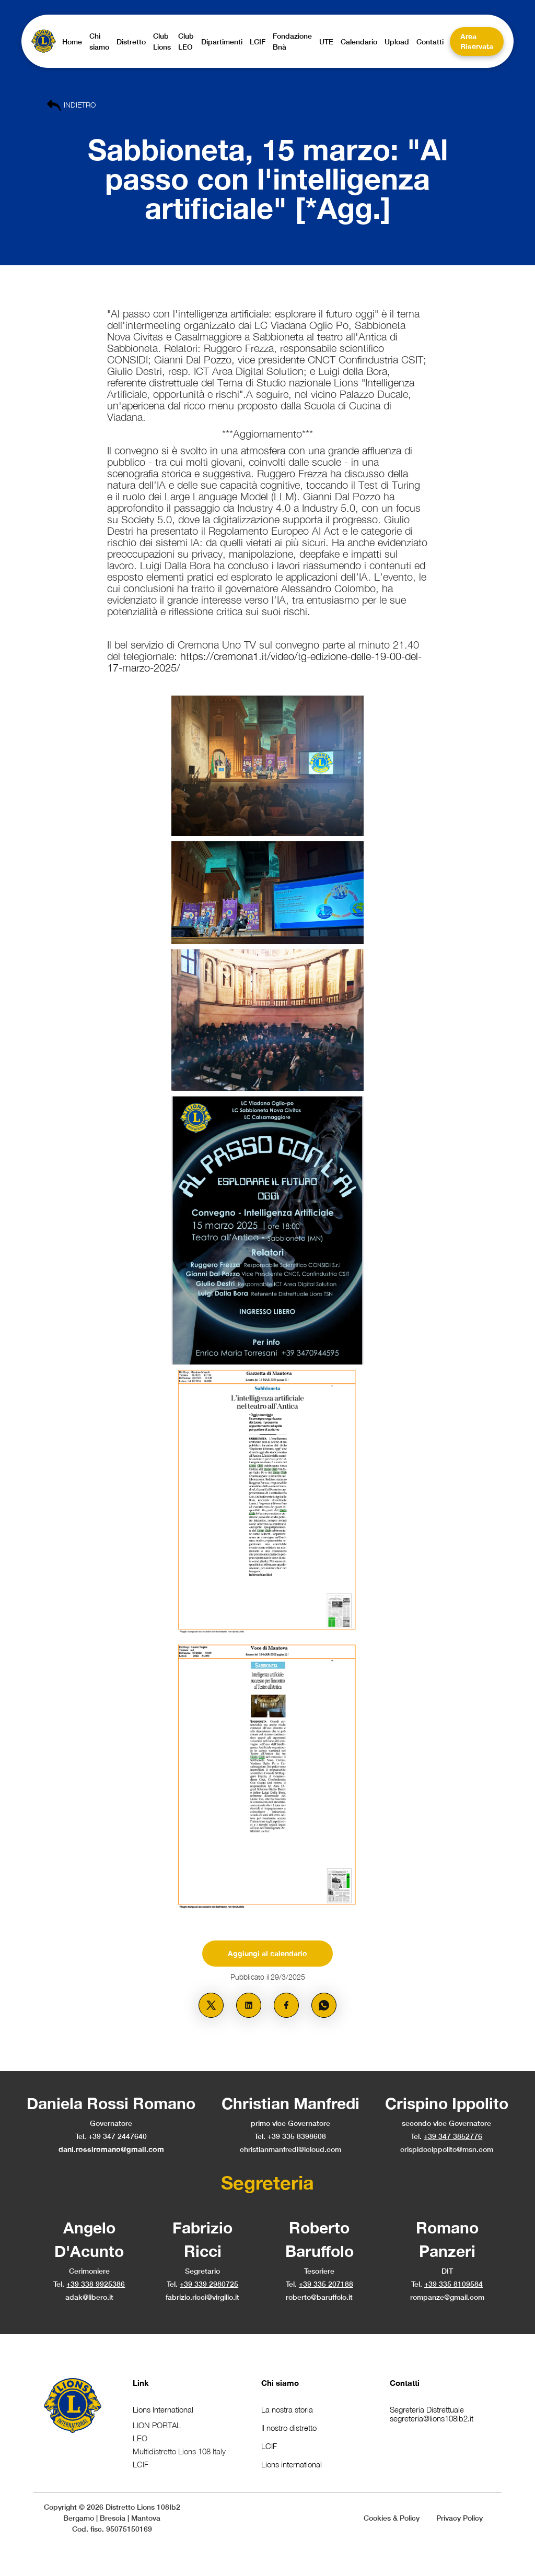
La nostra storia (287, 2409)
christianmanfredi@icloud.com (290, 2149)
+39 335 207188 (326, 2283)
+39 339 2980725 (209, 2283)
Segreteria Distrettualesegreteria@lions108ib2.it (431, 2414)
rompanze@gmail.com (447, 2296)
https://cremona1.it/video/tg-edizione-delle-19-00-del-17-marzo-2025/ (264, 662)
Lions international (291, 2464)
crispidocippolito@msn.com (446, 2149)
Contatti (405, 2382)
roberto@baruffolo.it (319, 2296)
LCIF (269, 2446)
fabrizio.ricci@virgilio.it (202, 2296)
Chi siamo (280, 2382)
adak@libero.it (89, 2296)
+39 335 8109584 (453, 2283)
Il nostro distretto (289, 2427)
